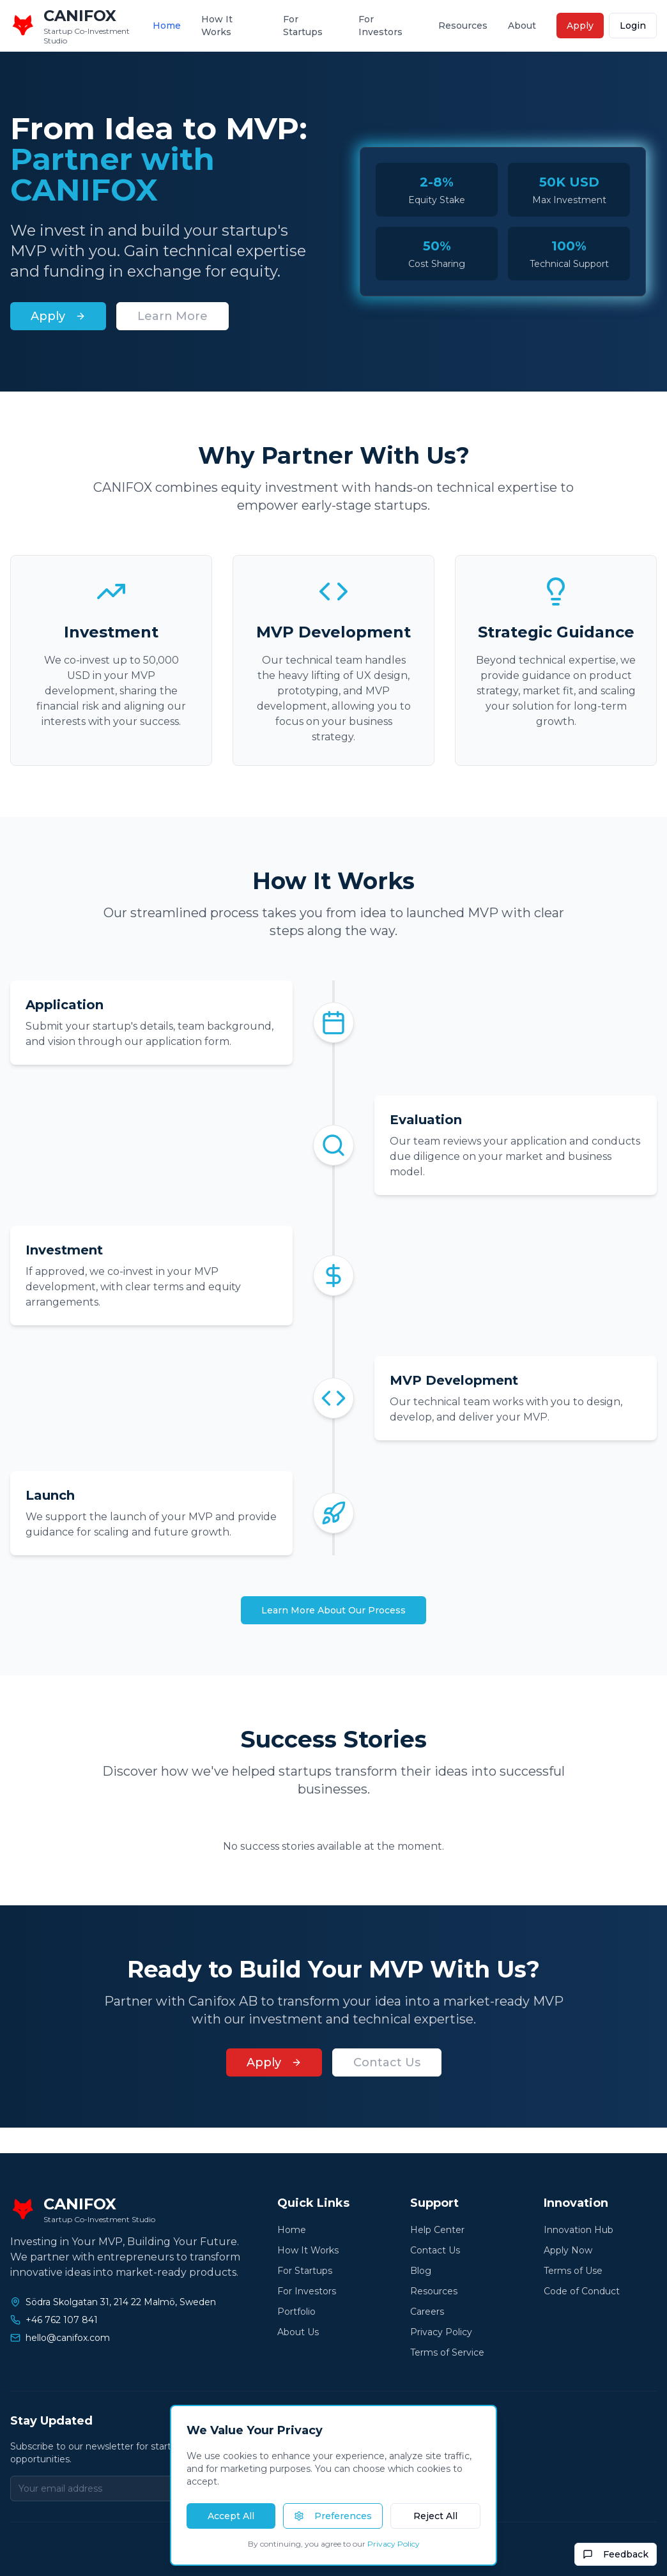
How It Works (217, 25)
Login (633, 25)
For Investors (380, 25)
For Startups (303, 25)
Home (167, 25)
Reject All (435, 2516)
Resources (462, 25)
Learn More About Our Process (333, 1610)
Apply (580, 25)
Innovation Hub (578, 2230)
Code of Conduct (582, 2291)
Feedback (615, 2554)
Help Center (437, 2230)
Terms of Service (447, 2352)
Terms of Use (573, 2270)
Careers (427, 2311)
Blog (420, 2270)
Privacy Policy (441, 2332)
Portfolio (296, 2311)
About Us (298, 2332)
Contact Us (386, 2062)
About (522, 25)
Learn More (172, 316)
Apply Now (568, 2250)
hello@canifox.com (68, 2338)
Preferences (333, 2516)
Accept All (231, 2516)
